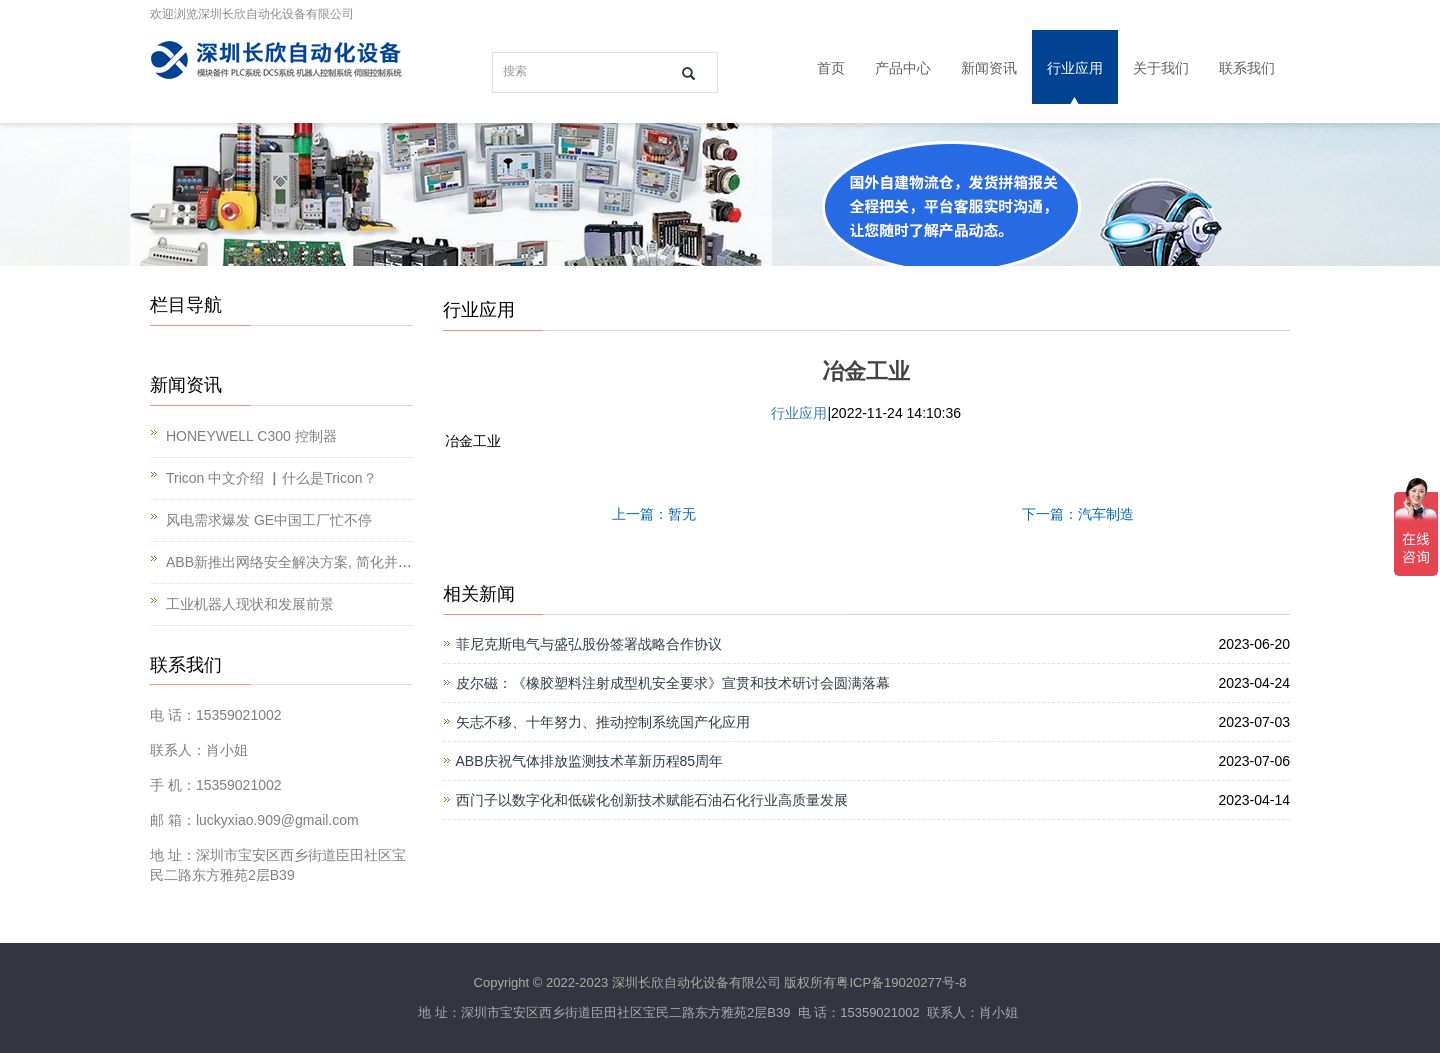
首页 (831, 68)
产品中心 (903, 68)
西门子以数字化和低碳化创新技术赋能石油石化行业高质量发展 (652, 800)
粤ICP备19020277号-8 (901, 982)
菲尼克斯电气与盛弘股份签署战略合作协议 (589, 644)
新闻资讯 (989, 68)
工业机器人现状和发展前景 (250, 604)
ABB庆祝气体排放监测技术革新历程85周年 (590, 761)
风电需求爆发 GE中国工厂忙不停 (269, 520)
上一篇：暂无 (654, 514)
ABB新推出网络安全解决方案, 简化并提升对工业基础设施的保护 (366, 562)
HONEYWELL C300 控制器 (251, 436)
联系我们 (1247, 68)
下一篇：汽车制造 (1078, 514)
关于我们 (1161, 68)
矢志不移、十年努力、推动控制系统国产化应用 (603, 722)
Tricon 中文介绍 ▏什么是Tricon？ (271, 478)
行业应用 (1075, 68)
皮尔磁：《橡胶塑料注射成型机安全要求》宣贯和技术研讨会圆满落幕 (673, 683)
